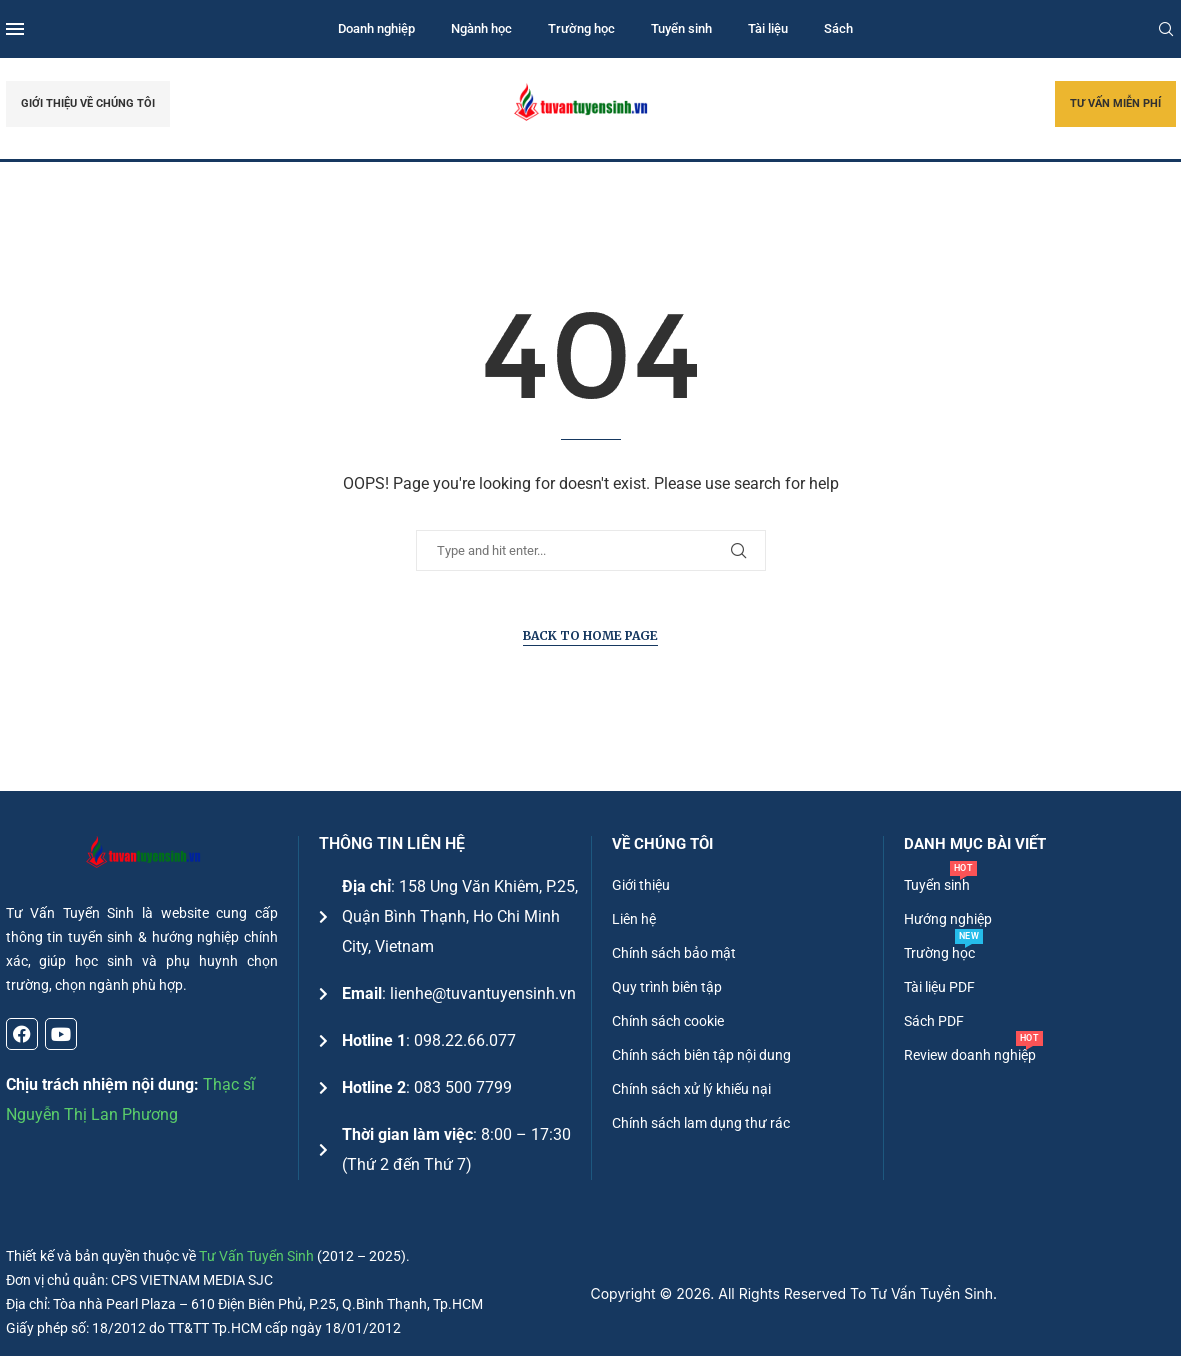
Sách (838, 28)
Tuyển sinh (681, 28)
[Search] (1166, 29)
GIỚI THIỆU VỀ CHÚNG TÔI (88, 103)
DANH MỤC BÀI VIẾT (975, 844)
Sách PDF (934, 1021)
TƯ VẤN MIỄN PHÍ (1115, 103)
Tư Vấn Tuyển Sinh (256, 1256)
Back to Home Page (590, 635)
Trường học (581, 28)
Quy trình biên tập (667, 987)
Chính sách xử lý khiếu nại (691, 1089)
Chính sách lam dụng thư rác (701, 1123)
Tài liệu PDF (939, 987)
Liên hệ (634, 919)
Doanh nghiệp (376, 28)
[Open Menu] (15, 29)
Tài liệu (768, 28)
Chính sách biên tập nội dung (701, 1055)
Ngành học (481, 28)
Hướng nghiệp (948, 919)
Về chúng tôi (662, 844)
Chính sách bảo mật (674, 953)
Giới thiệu (641, 885)
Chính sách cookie (668, 1021)
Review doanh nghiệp (970, 1055)
